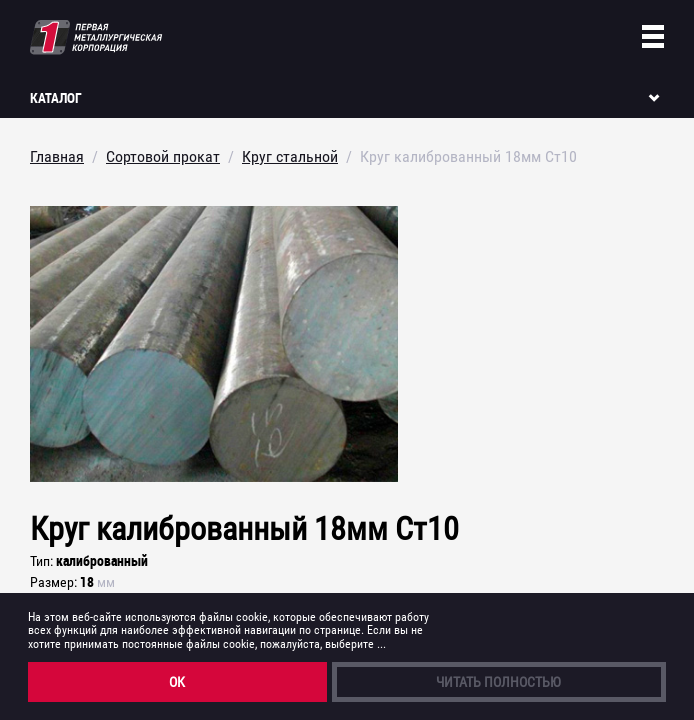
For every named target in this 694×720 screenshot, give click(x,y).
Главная (57, 156)
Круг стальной (290, 156)
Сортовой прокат (163, 156)
